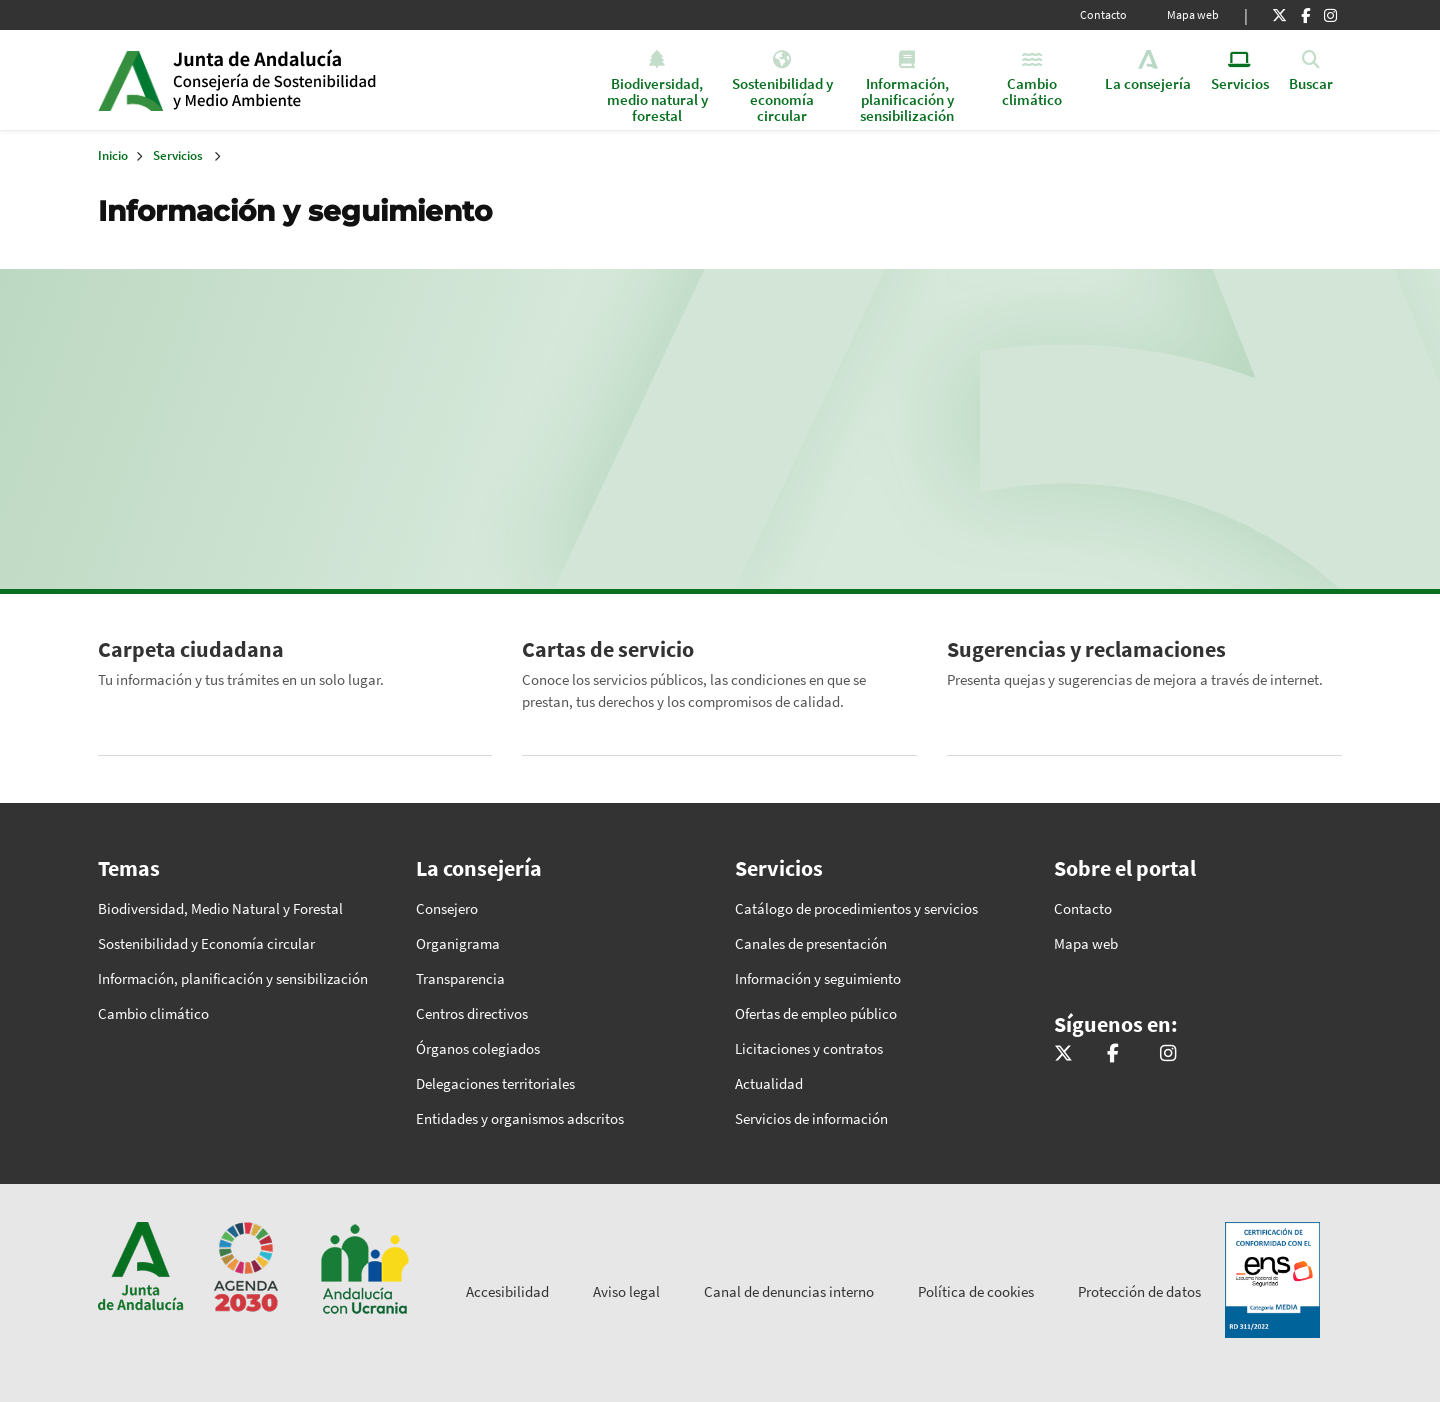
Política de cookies (976, 1291)
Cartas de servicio (608, 649)
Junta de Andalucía (130, 80)
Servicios (178, 155)
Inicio (326, 80)
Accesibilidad (507, 1291)
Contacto (1103, 14)
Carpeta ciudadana (191, 649)
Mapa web (1193, 14)
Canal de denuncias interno (789, 1291)
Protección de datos (1139, 1291)
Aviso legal (626, 1291)
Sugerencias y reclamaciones (1086, 649)
